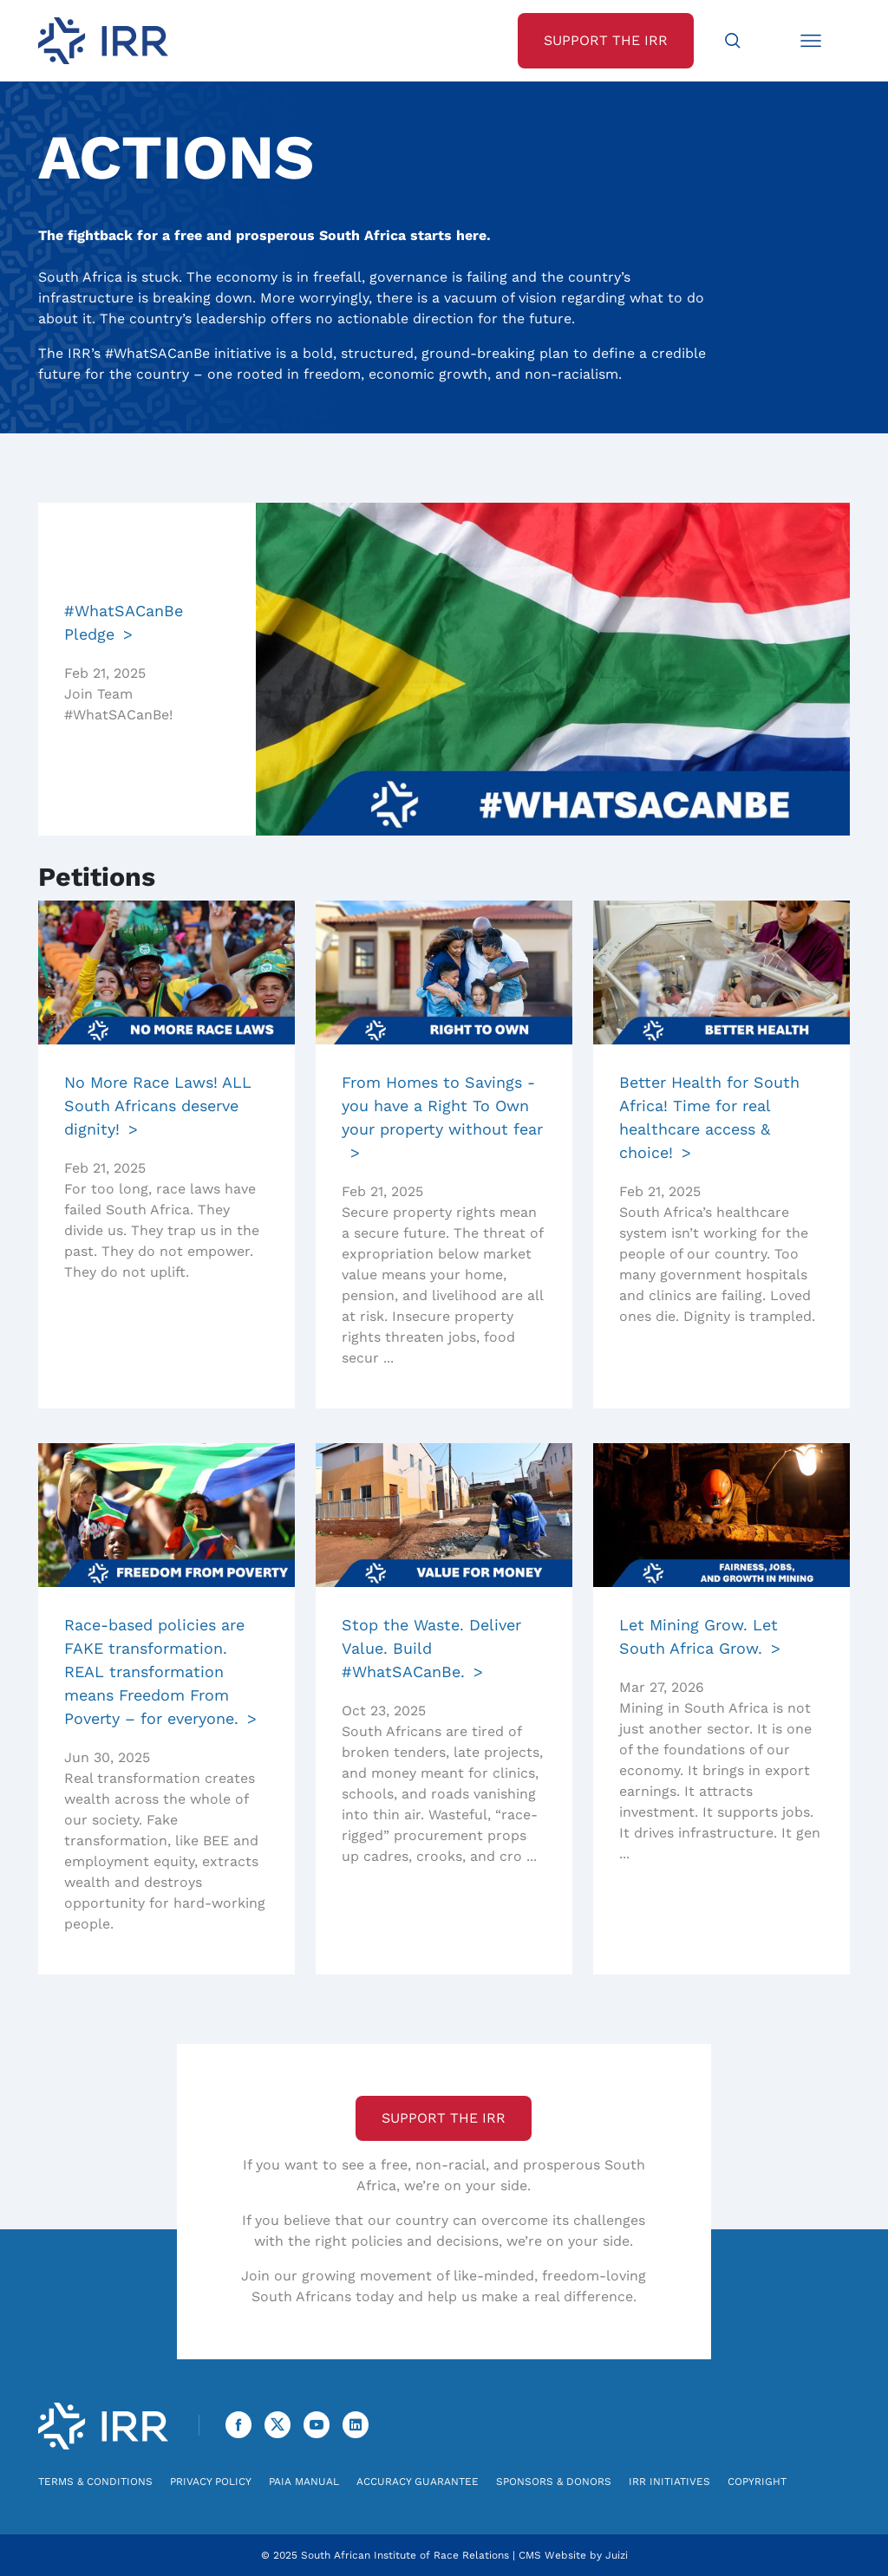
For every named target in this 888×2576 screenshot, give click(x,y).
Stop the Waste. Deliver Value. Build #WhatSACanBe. (431, 1648)
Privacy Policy (210, 2481)
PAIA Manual (304, 2481)
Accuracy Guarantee (417, 2481)
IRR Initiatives (669, 2481)
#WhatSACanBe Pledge (123, 622)
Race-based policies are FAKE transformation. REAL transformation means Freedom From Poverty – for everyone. (154, 1671)
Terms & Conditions (95, 2481)
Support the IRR (444, 2118)
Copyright (757, 2481)
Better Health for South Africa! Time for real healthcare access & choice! (709, 1117)
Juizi (616, 2555)
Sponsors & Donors (553, 2481)
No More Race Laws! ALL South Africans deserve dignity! (157, 1105)
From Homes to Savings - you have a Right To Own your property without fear (442, 1105)
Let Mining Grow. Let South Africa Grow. (698, 1636)
